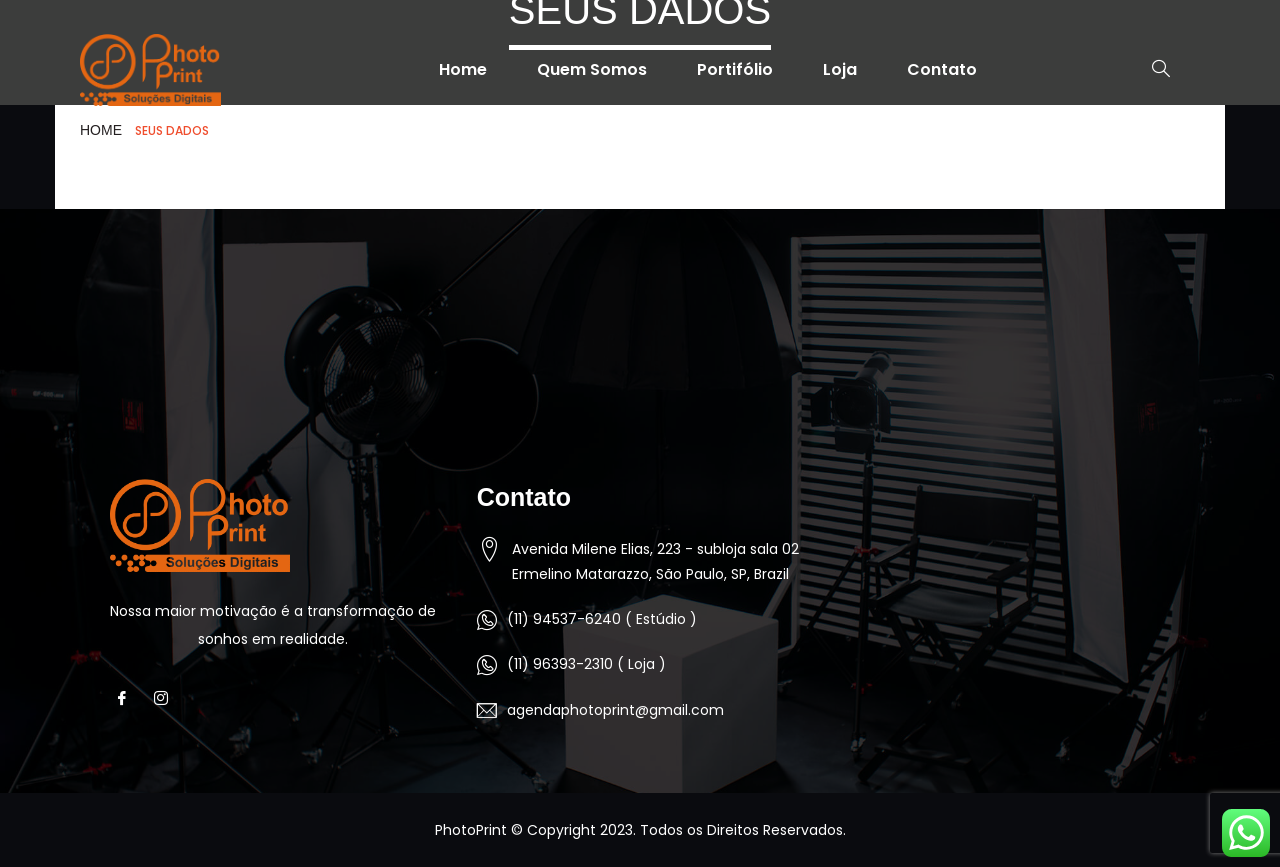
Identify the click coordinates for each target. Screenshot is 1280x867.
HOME (101, 130)
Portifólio (735, 69)
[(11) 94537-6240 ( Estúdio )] (487, 620)
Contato (942, 69)
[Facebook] (127, 698)
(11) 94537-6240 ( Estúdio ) (602, 619)
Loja (840, 69)
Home (463, 69)
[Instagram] (166, 698)
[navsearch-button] (1151, 70)
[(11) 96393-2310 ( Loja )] (487, 665)
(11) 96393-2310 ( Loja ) (586, 664)
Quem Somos (592, 69)
